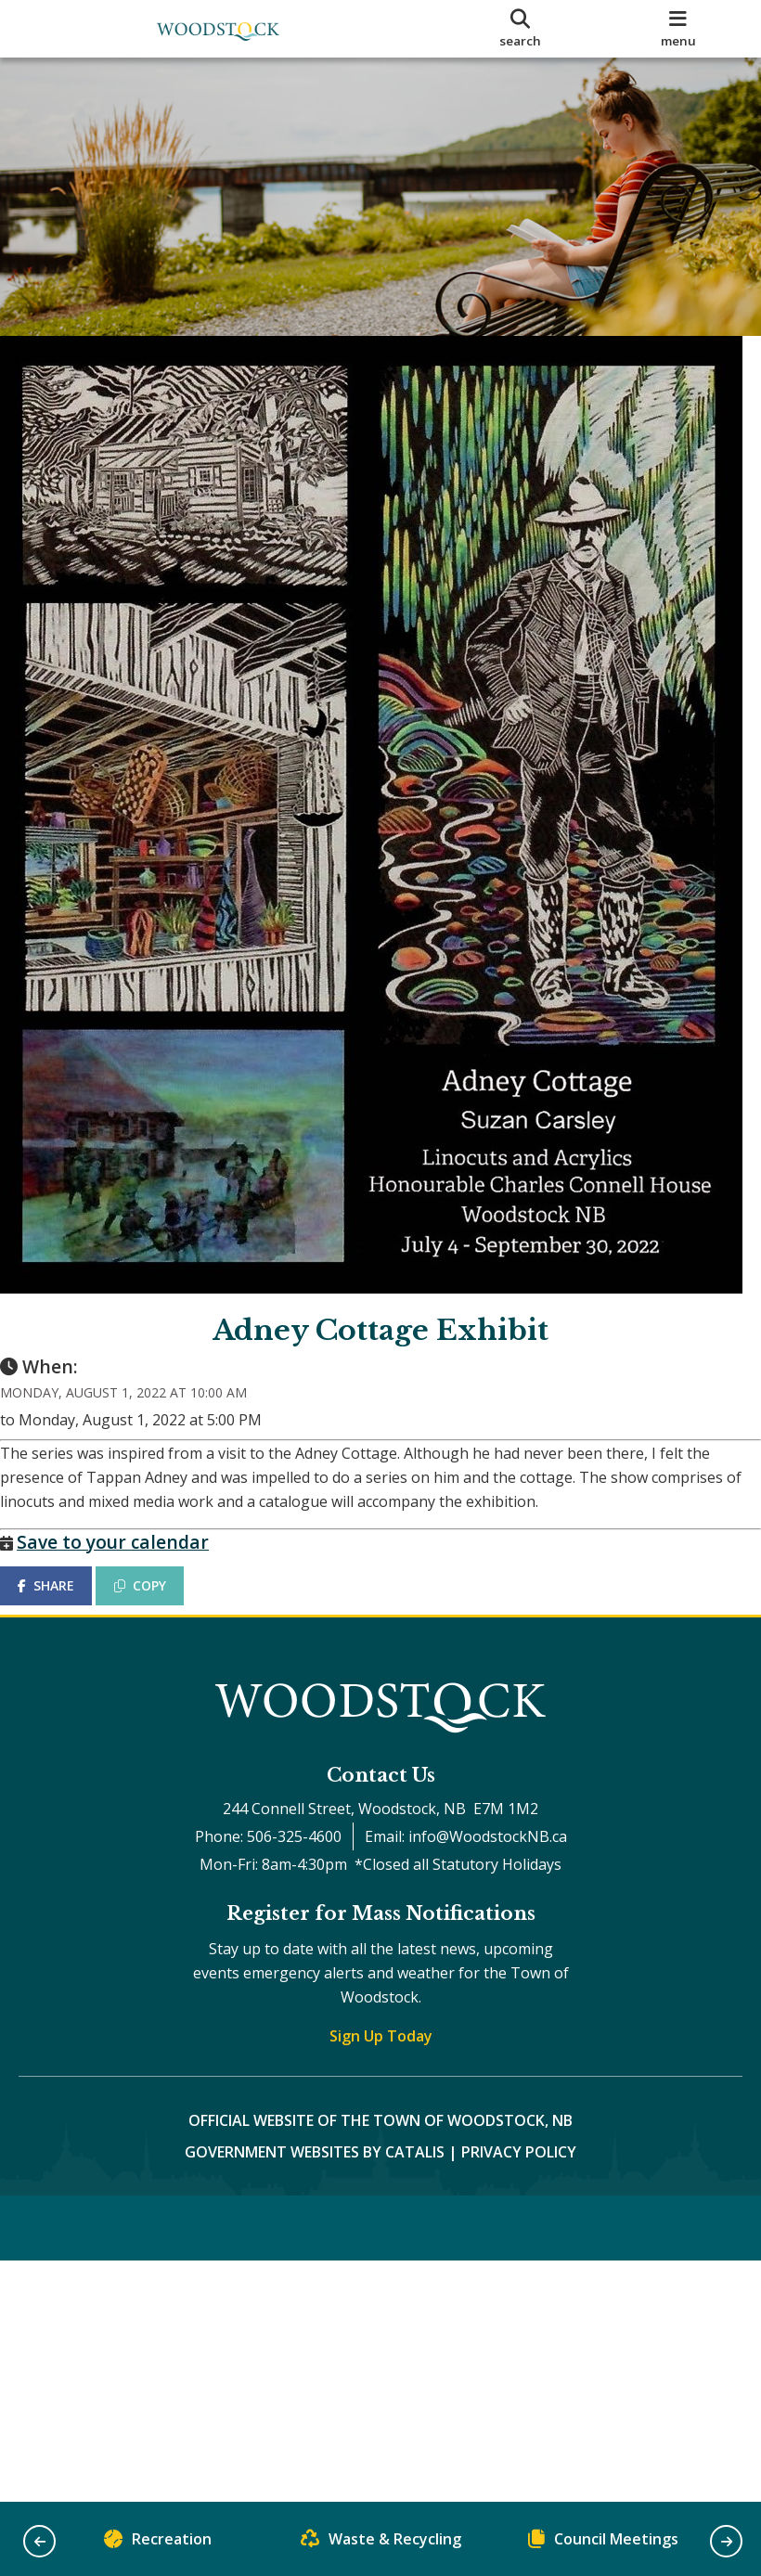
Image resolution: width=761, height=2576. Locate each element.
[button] (39, 2541)
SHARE (64, 1604)
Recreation (158, 2543)
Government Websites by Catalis (315, 2189)
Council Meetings (603, 2543)
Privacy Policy (518, 2189)
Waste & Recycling (381, 2543)
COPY (159, 1604)
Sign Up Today (380, 2073)
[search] (520, 29)
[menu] (678, 29)
